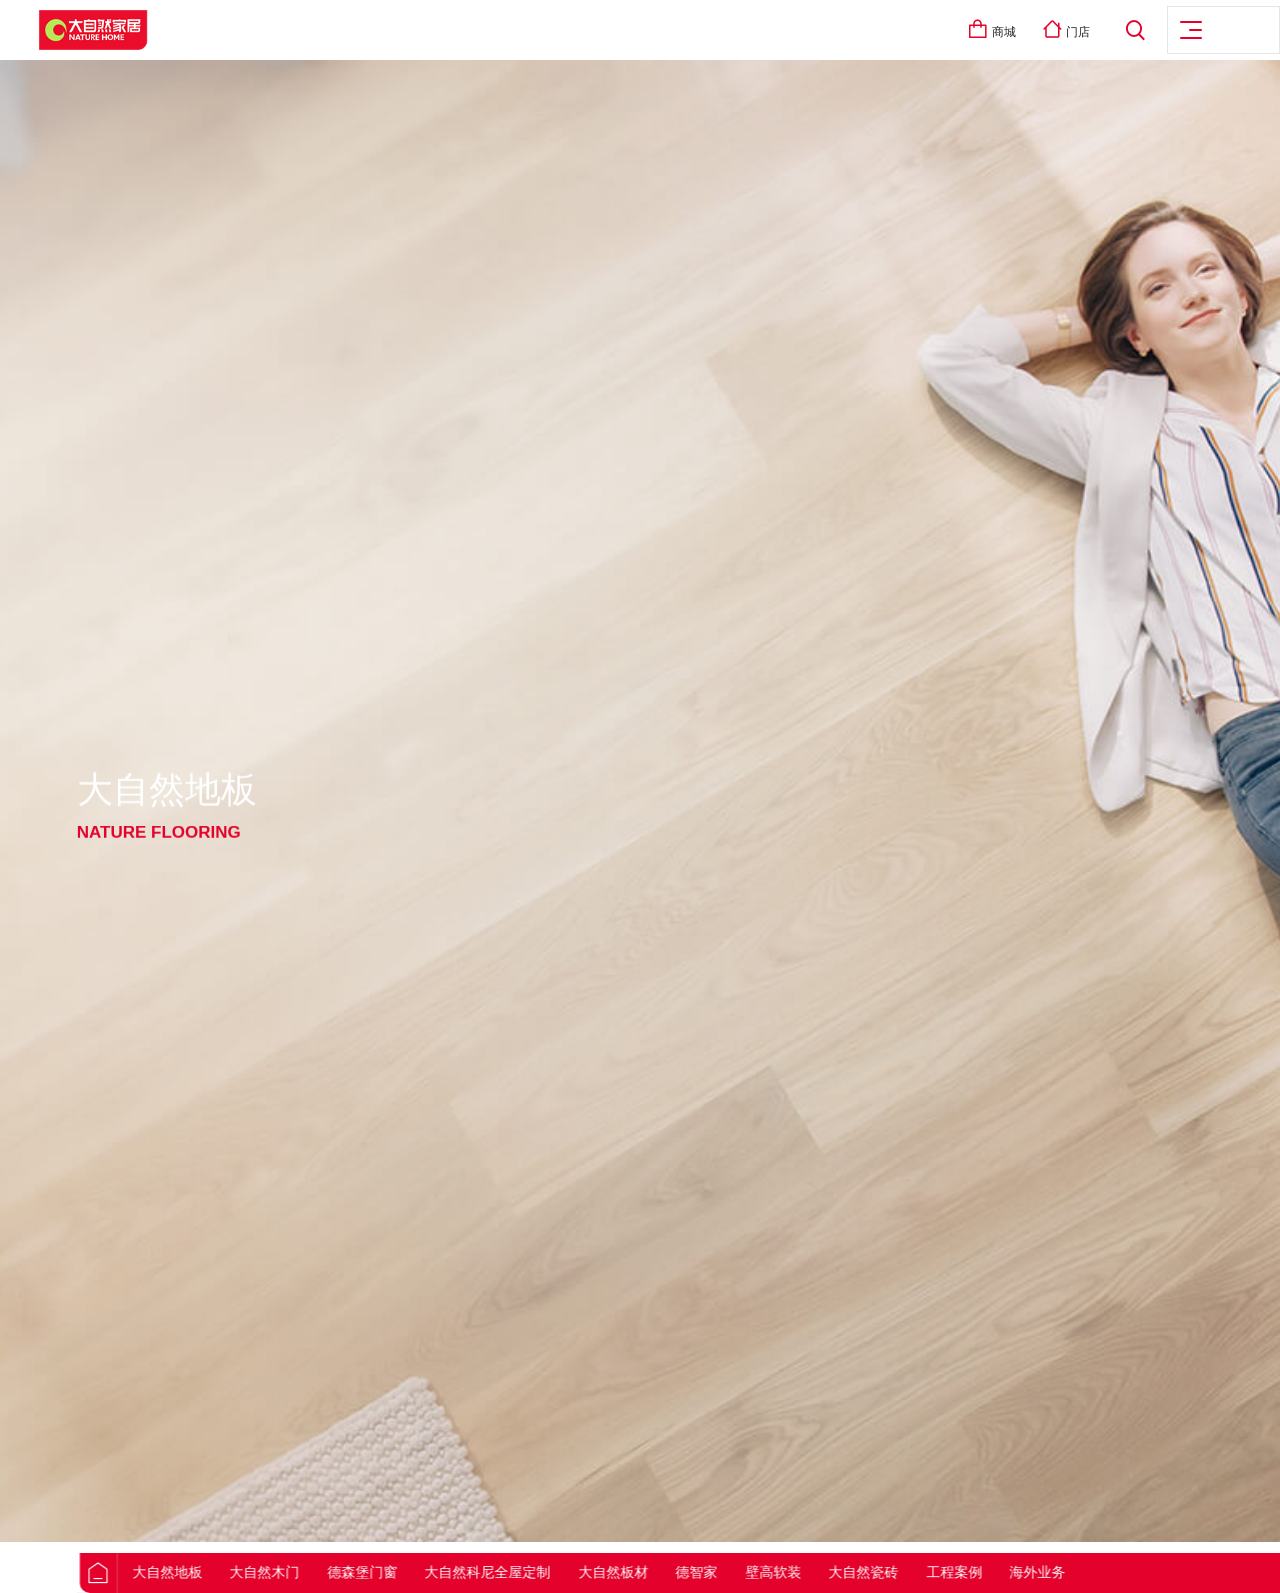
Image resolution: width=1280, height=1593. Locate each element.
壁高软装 (822, 1572)
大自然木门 (313, 1572)
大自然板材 (662, 1572)
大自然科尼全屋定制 (536, 1572)
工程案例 (1003, 1572)
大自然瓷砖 (912, 1572)
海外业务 (1086, 1572)
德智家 (745, 1572)
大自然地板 (216, 1572)
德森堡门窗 (411, 1572)
